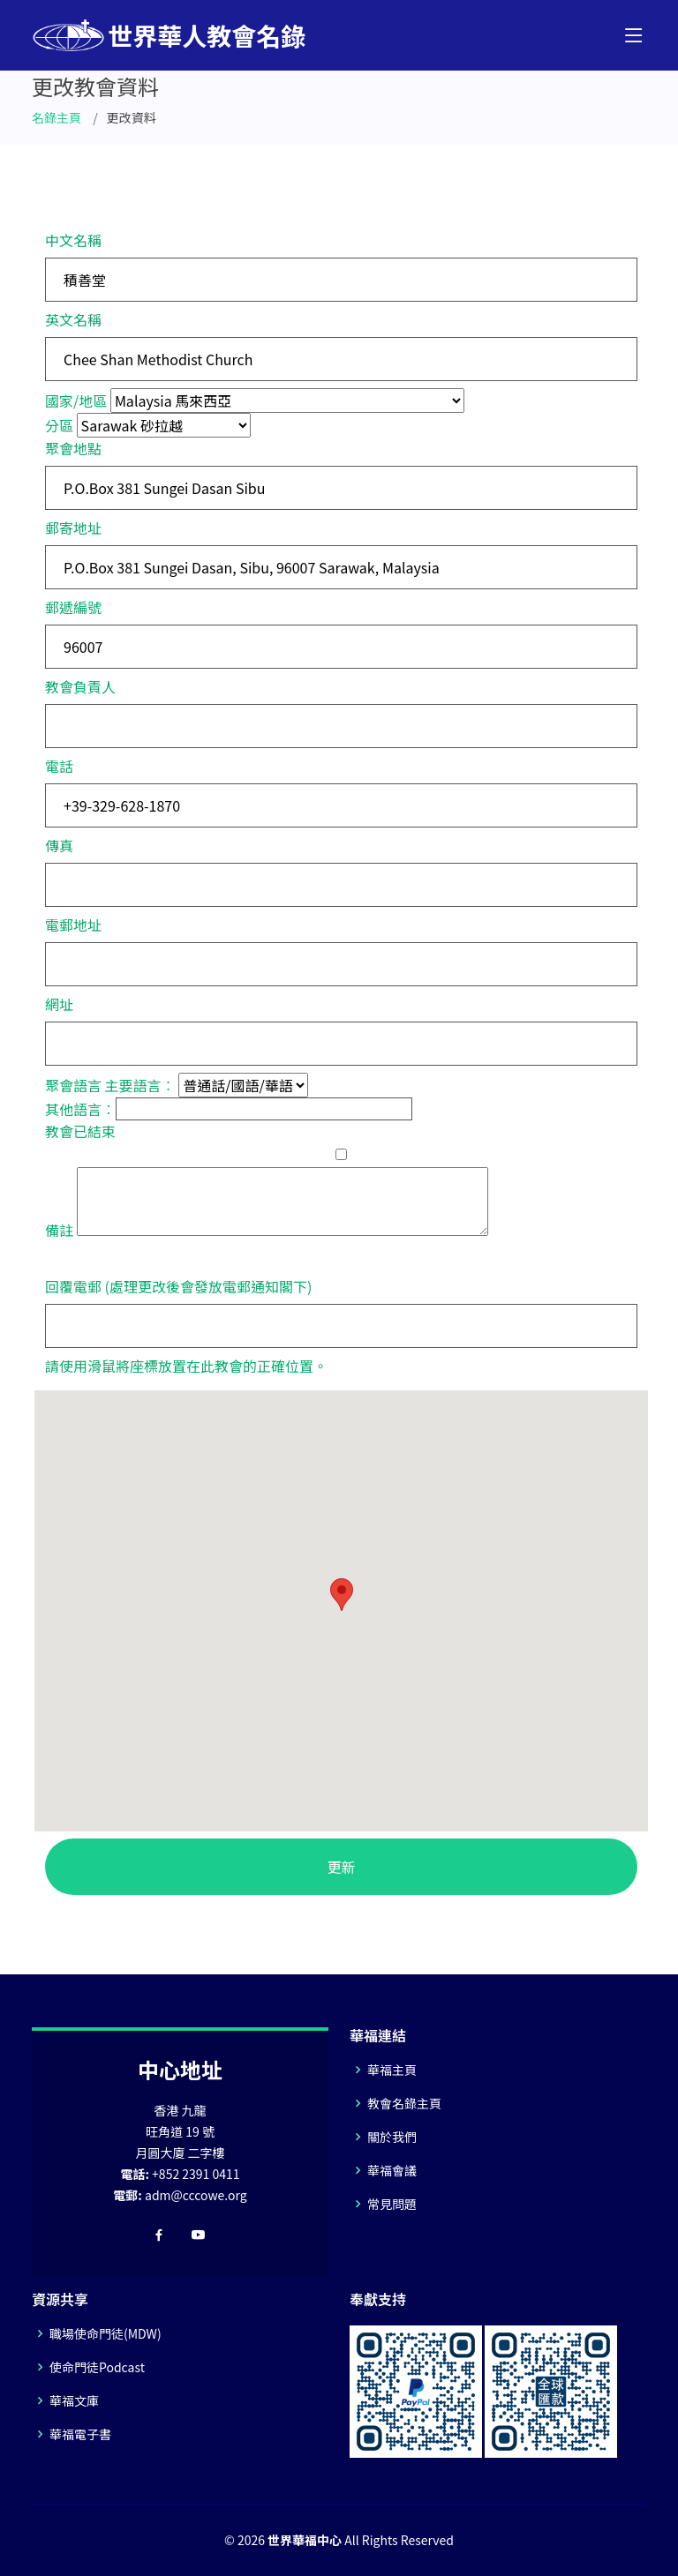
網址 (59, 1004)
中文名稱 (73, 240)
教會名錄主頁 (404, 2103)
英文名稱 (73, 319)
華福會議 (392, 2170)
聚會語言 (73, 1085)
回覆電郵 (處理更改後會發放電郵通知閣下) (178, 1286)
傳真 (59, 845)
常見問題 (392, 2204)
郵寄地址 (73, 527)
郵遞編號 (73, 607)
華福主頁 (392, 2069)
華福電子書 (80, 2434)
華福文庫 (74, 2400)
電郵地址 (73, 924)
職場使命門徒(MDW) (105, 2333)
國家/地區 (76, 400)
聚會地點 (73, 448)
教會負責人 (80, 686)
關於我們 (392, 2136)
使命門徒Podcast (97, 2367)
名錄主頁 (56, 117)
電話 (59, 765)
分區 (59, 425)
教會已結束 (80, 1131)
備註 (59, 1229)
